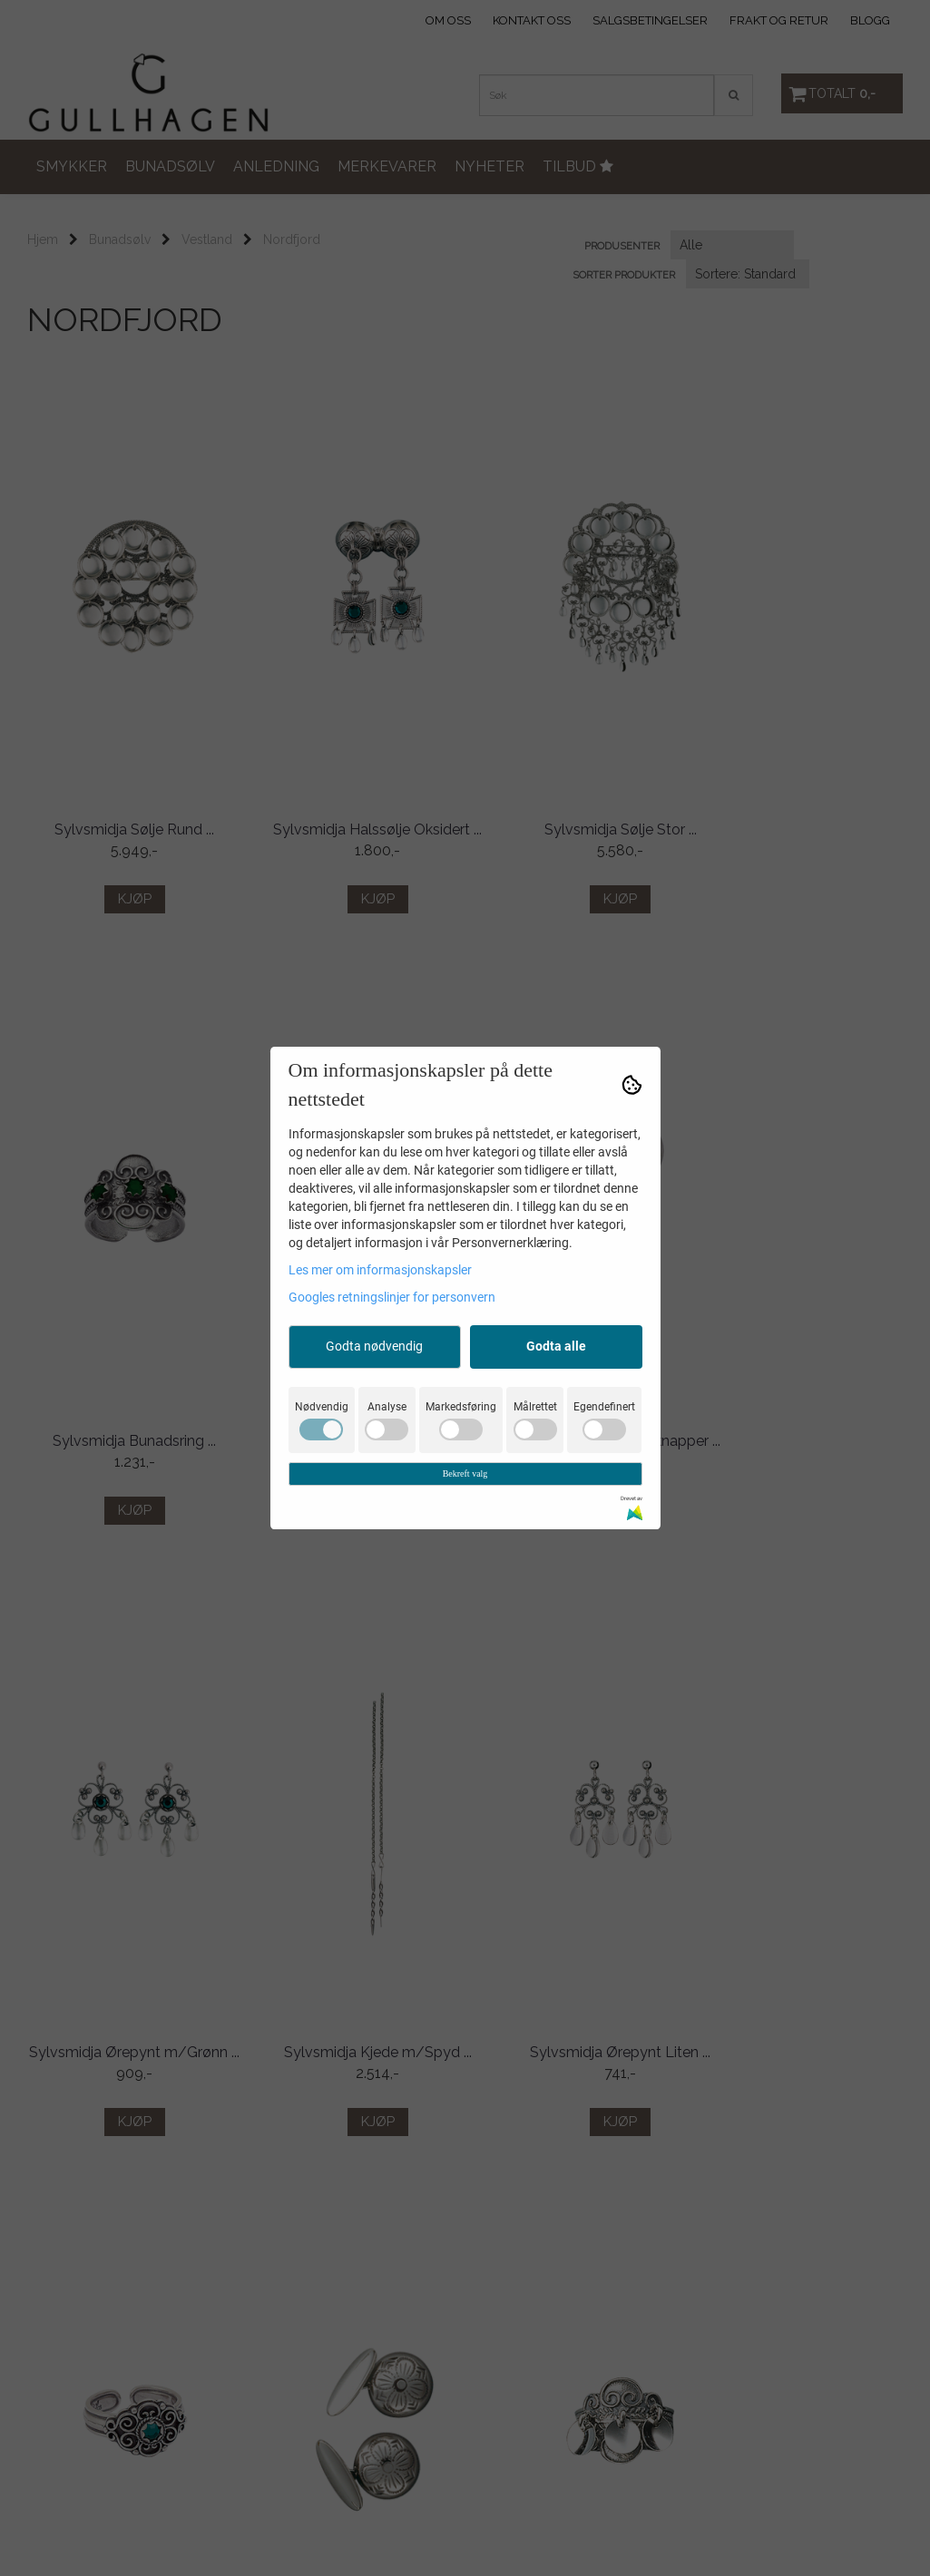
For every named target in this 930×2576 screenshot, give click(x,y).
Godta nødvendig (374, 1346)
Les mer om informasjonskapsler (380, 1270)
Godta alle (556, 1346)
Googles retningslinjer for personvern (392, 1297)
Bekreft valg (465, 1473)
